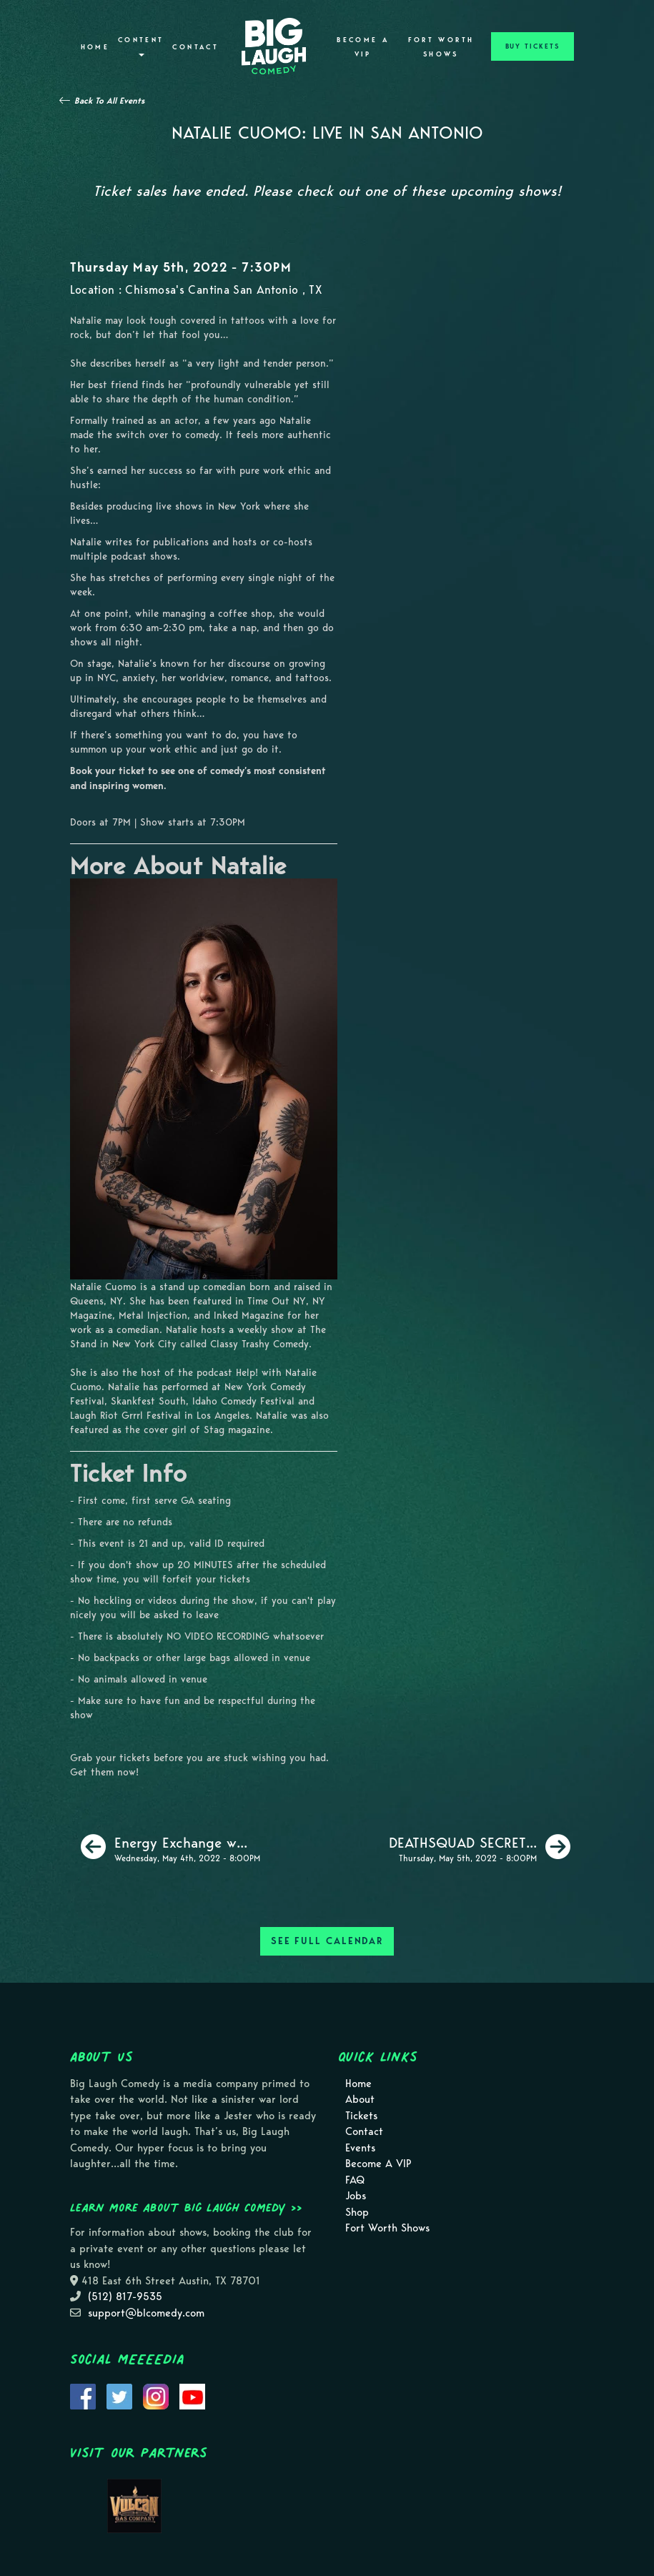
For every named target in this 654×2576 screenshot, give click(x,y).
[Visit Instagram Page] (156, 2395)
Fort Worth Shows (441, 47)
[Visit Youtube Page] (192, 2395)
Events (360, 2147)
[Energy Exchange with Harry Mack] (170, 1847)
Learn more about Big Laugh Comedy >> (186, 2207)
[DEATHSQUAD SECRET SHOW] (479, 1847)
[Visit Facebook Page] (83, 2395)
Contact (195, 47)
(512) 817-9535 (125, 2296)
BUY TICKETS (532, 46)
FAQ (355, 2180)
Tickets (361, 2115)
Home (95, 47)
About (360, 2099)
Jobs (355, 2195)
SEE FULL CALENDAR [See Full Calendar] (327, 1941)
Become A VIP (363, 47)
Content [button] (141, 46)
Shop (357, 2212)
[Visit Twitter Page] (119, 2395)
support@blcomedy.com (146, 2313)
